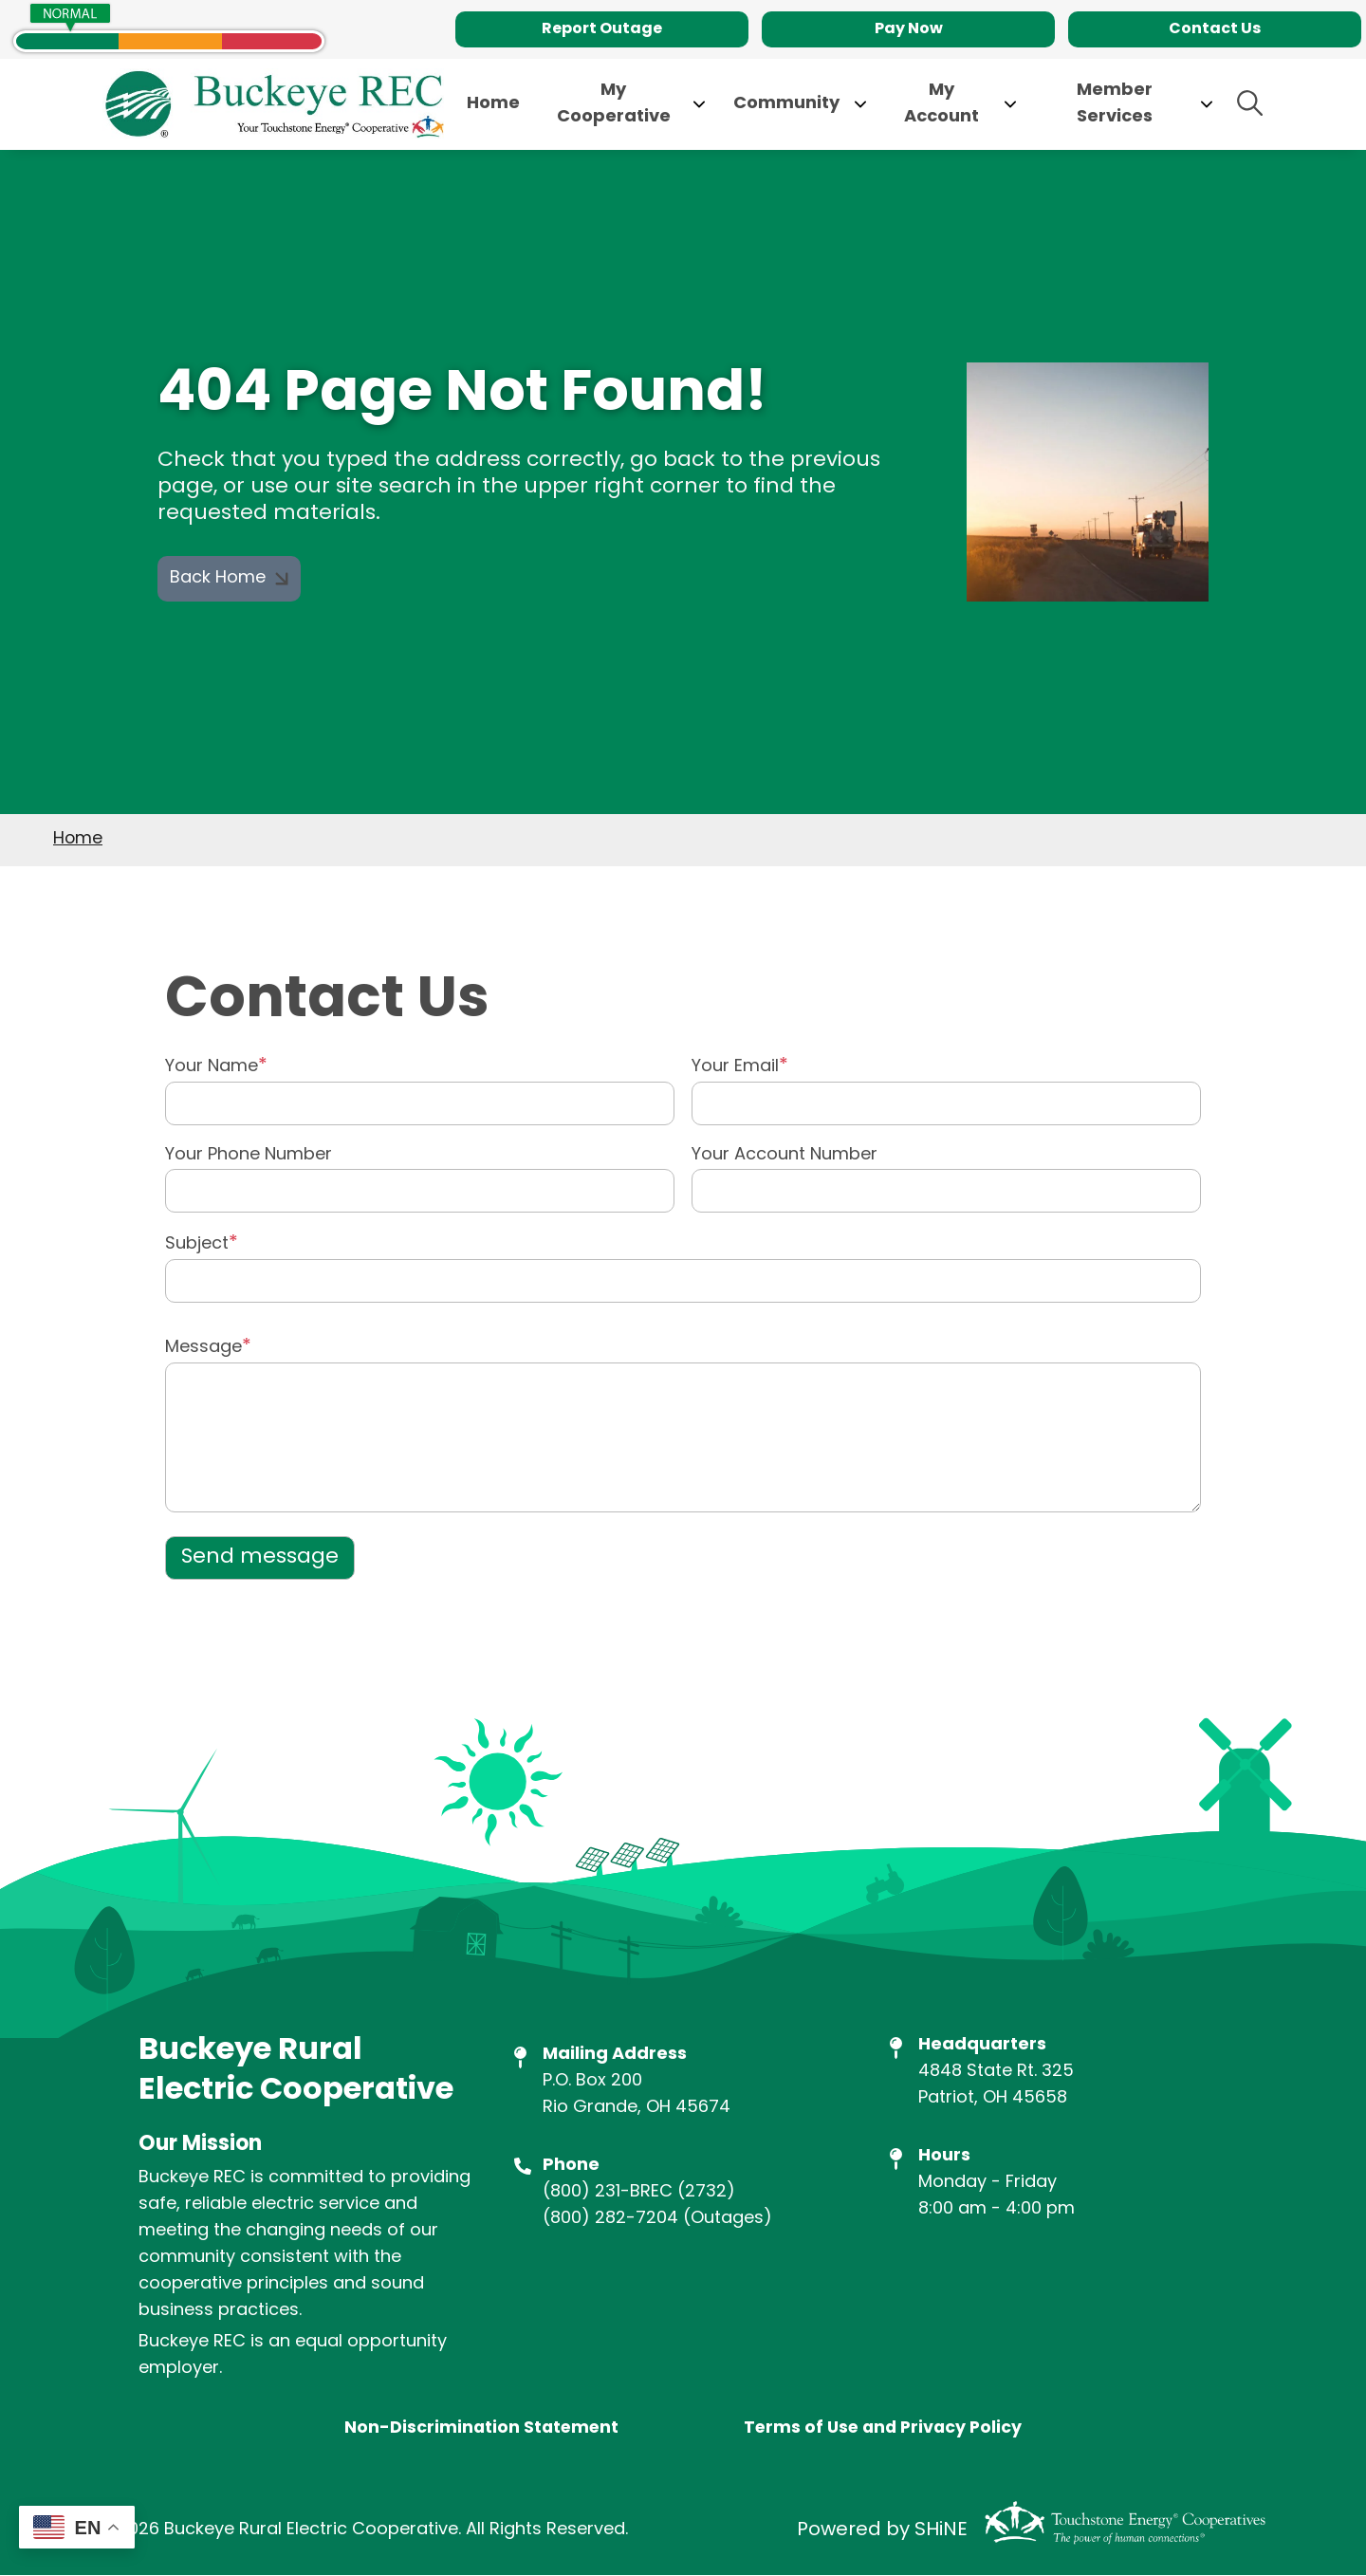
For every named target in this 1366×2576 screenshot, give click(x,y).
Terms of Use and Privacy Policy (883, 2430)
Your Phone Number (248, 1155)
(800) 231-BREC (608, 2192)
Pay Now (909, 29)
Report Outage (602, 29)
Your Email (735, 1067)
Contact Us (1215, 29)
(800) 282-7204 (610, 2219)
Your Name (211, 1067)
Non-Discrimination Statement (479, 2430)
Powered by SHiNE (882, 2531)
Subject (197, 1244)
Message (203, 1348)
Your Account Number (784, 1155)
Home (77, 839)
